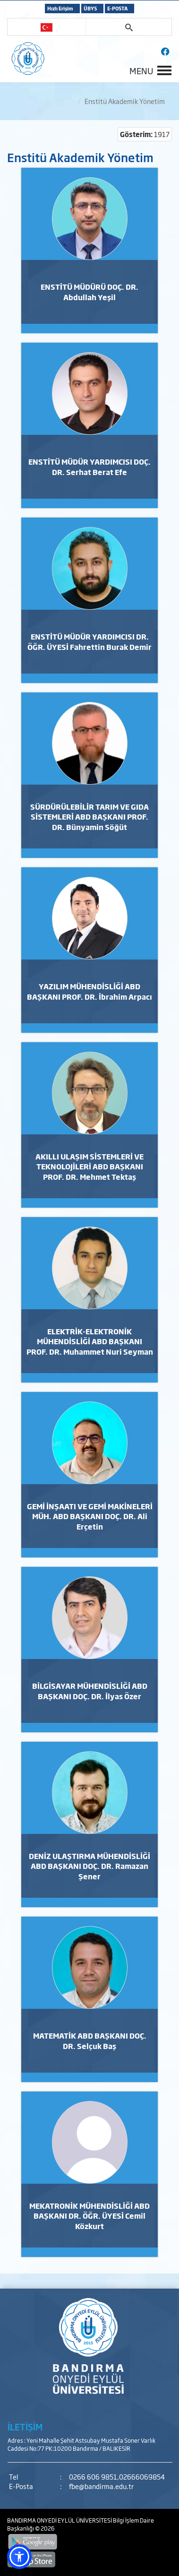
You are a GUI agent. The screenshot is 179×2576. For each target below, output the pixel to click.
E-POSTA (117, 8)
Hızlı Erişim (60, 8)
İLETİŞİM (25, 2426)
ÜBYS (90, 8)
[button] (19, 2557)
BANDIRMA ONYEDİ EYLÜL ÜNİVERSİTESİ (60, 2520)
